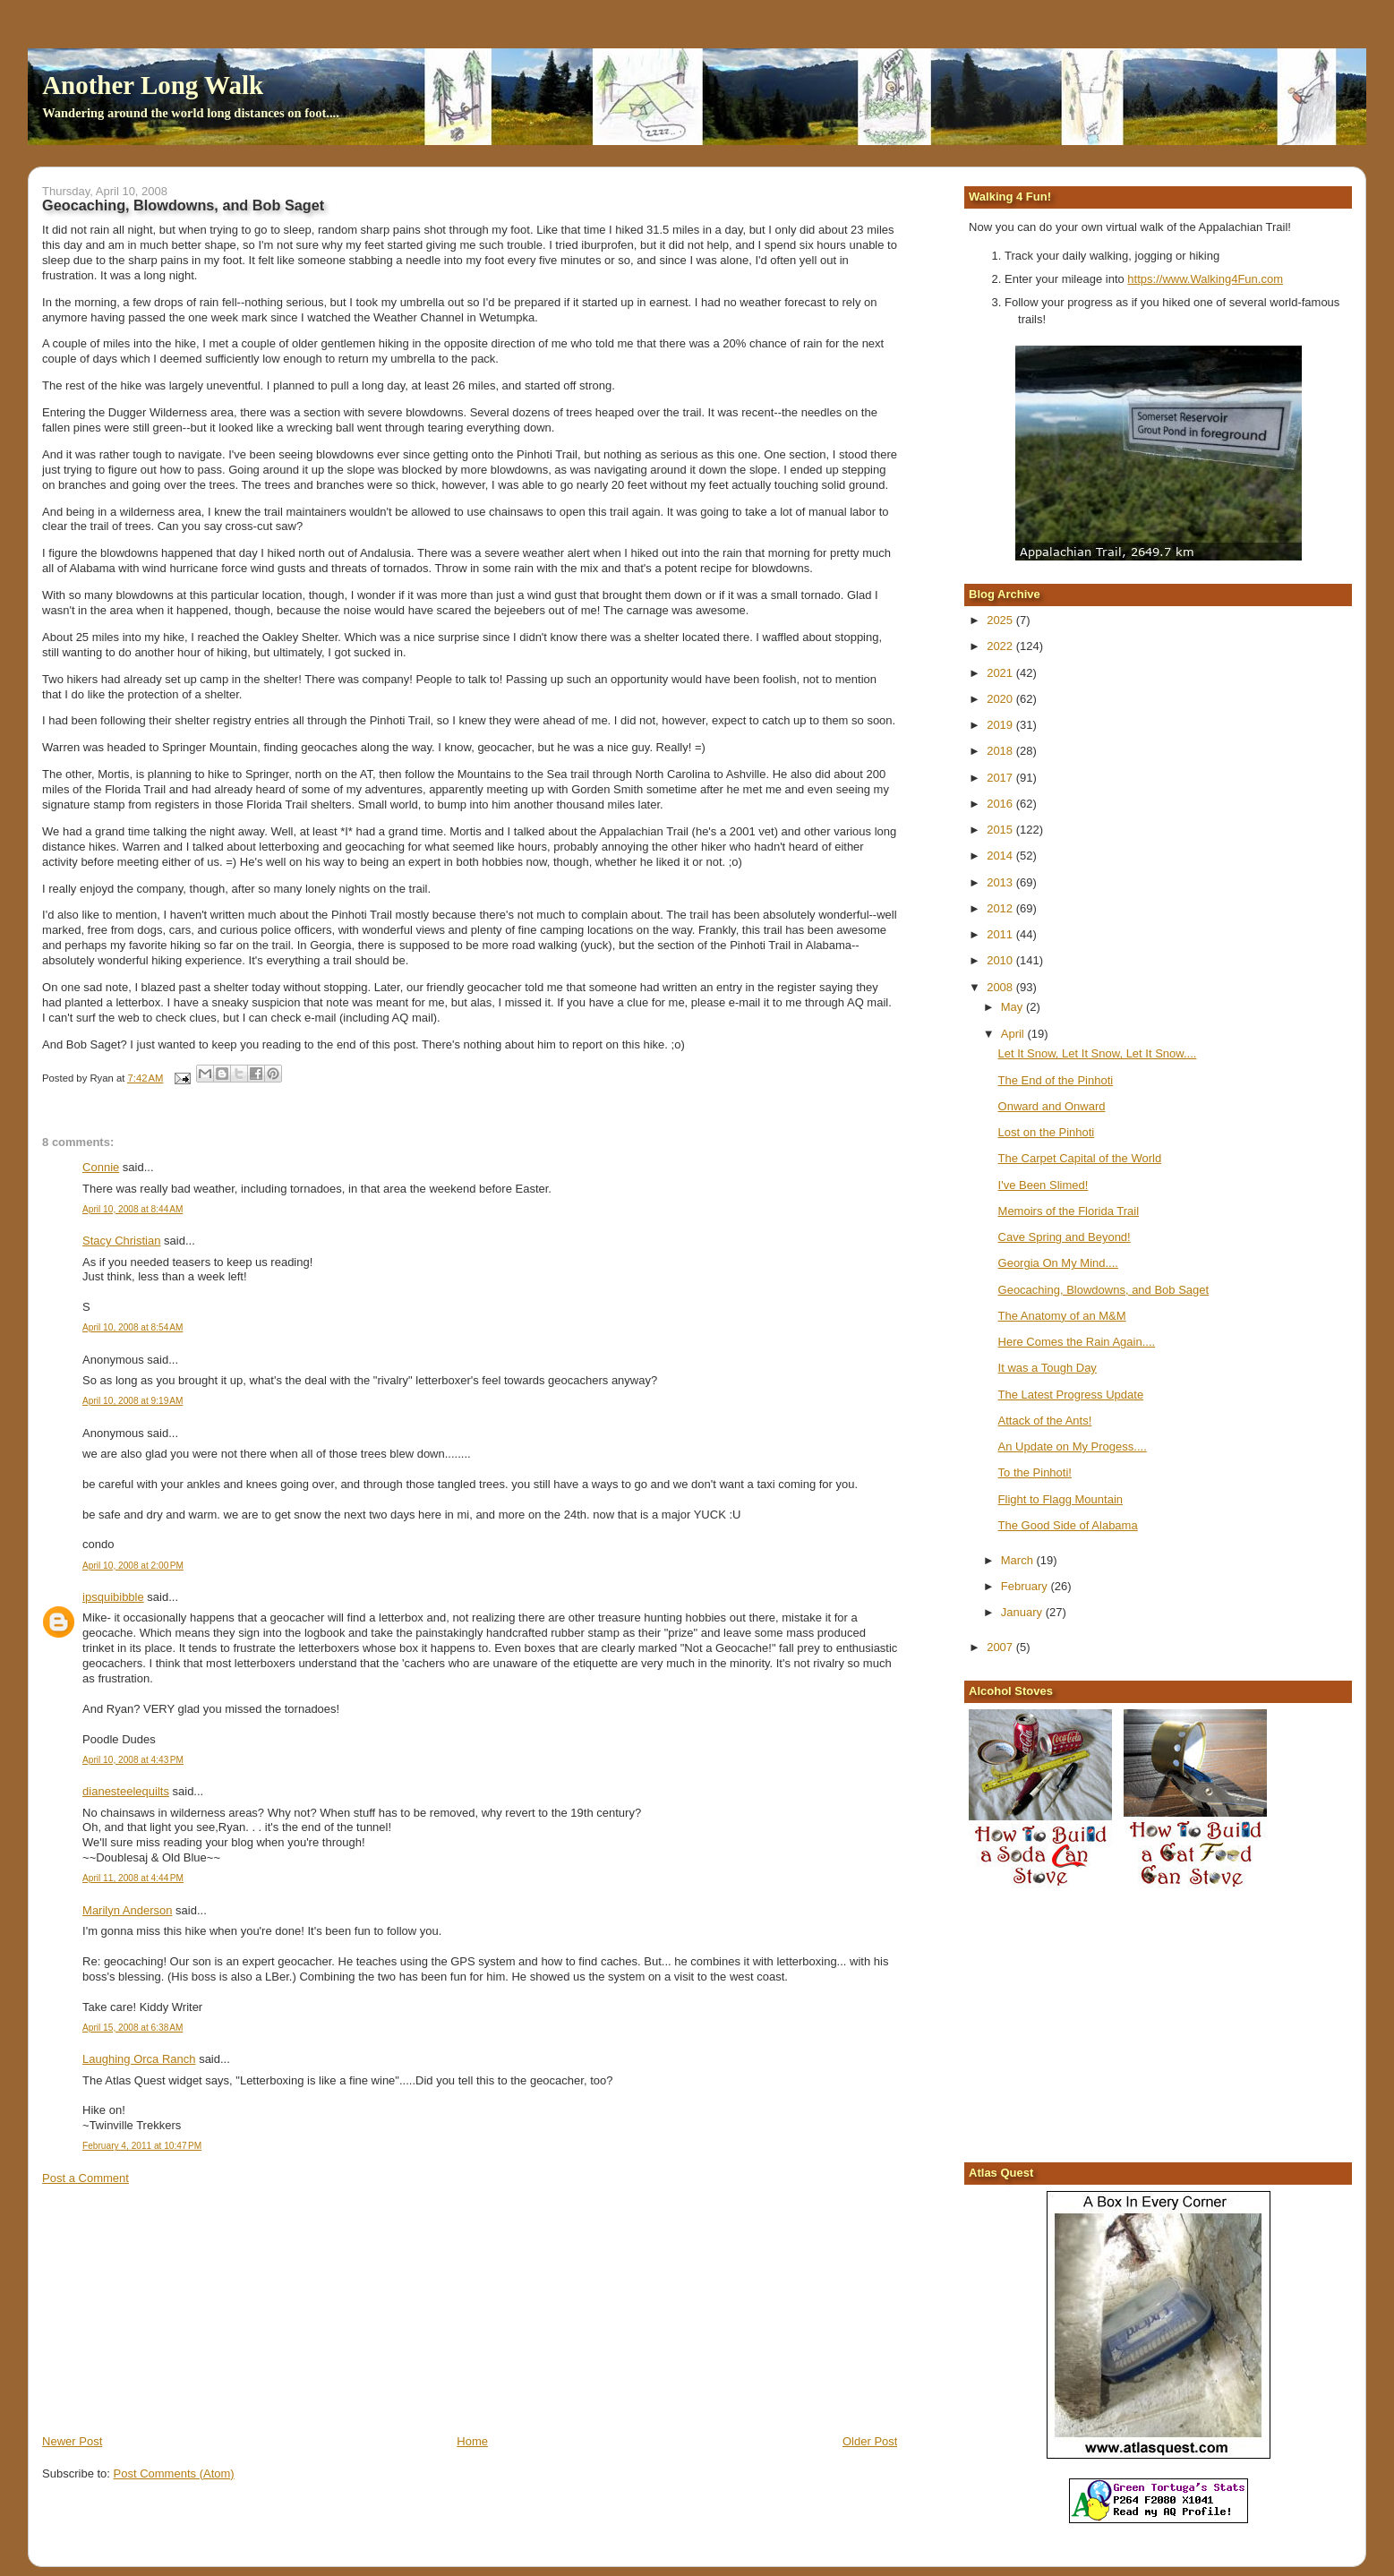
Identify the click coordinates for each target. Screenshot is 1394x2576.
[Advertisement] (176, 2308)
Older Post (869, 2441)
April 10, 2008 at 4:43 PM (133, 1760)
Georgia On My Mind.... (1058, 1263)
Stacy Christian (121, 1240)
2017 (1001, 777)
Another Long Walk (152, 85)
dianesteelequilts (125, 1791)
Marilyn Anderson (127, 1910)
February (1026, 1586)
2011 (1001, 934)
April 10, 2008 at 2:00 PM (133, 1565)
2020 (1001, 699)
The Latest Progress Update (1071, 1394)
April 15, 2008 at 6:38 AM (132, 2028)
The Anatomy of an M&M (1062, 1315)
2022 (1001, 646)
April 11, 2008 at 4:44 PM (133, 1878)
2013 (1001, 882)
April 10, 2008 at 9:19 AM (132, 1401)
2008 (1001, 987)
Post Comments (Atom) (174, 2473)
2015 (1001, 829)
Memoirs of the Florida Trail (1069, 1211)
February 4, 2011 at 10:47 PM (141, 2146)
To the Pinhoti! (1035, 1472)
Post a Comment (85, 2178)
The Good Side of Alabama (1068, 1525)
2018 (1001, 750)
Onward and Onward (1052, 1106)
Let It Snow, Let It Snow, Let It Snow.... (1097, 1053)
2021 (1001, 673)
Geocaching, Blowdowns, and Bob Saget (1104, 1290)
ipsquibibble (113, 1597)
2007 (1001, 1647)
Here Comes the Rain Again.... (1077, 1341)
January (1023, 1612)
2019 (1001, 725)
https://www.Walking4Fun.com (1205, 279)
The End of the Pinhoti (1056, 1080)
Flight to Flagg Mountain (1060, 1499)
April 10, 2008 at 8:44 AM (132, 1209)
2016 (1001, 803)
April (1014, 1033)
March (1019, 1560)
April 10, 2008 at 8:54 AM (132, 1327)
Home (472, 2441)
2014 (1001, 855)
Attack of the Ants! (1045, 1420)
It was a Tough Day (1047, 1367)
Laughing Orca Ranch (138, 2059)
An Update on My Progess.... (1072, 1446)
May (1013, 1007)
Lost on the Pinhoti (1046, 1132)
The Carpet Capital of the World (1080, 1158)
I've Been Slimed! (1043, 1185)
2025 (1001, 620)
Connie (100, 1167)
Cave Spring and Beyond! (1064, 1237)
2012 (1001, 908)
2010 (1001, 960)
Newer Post (72, 2441)
